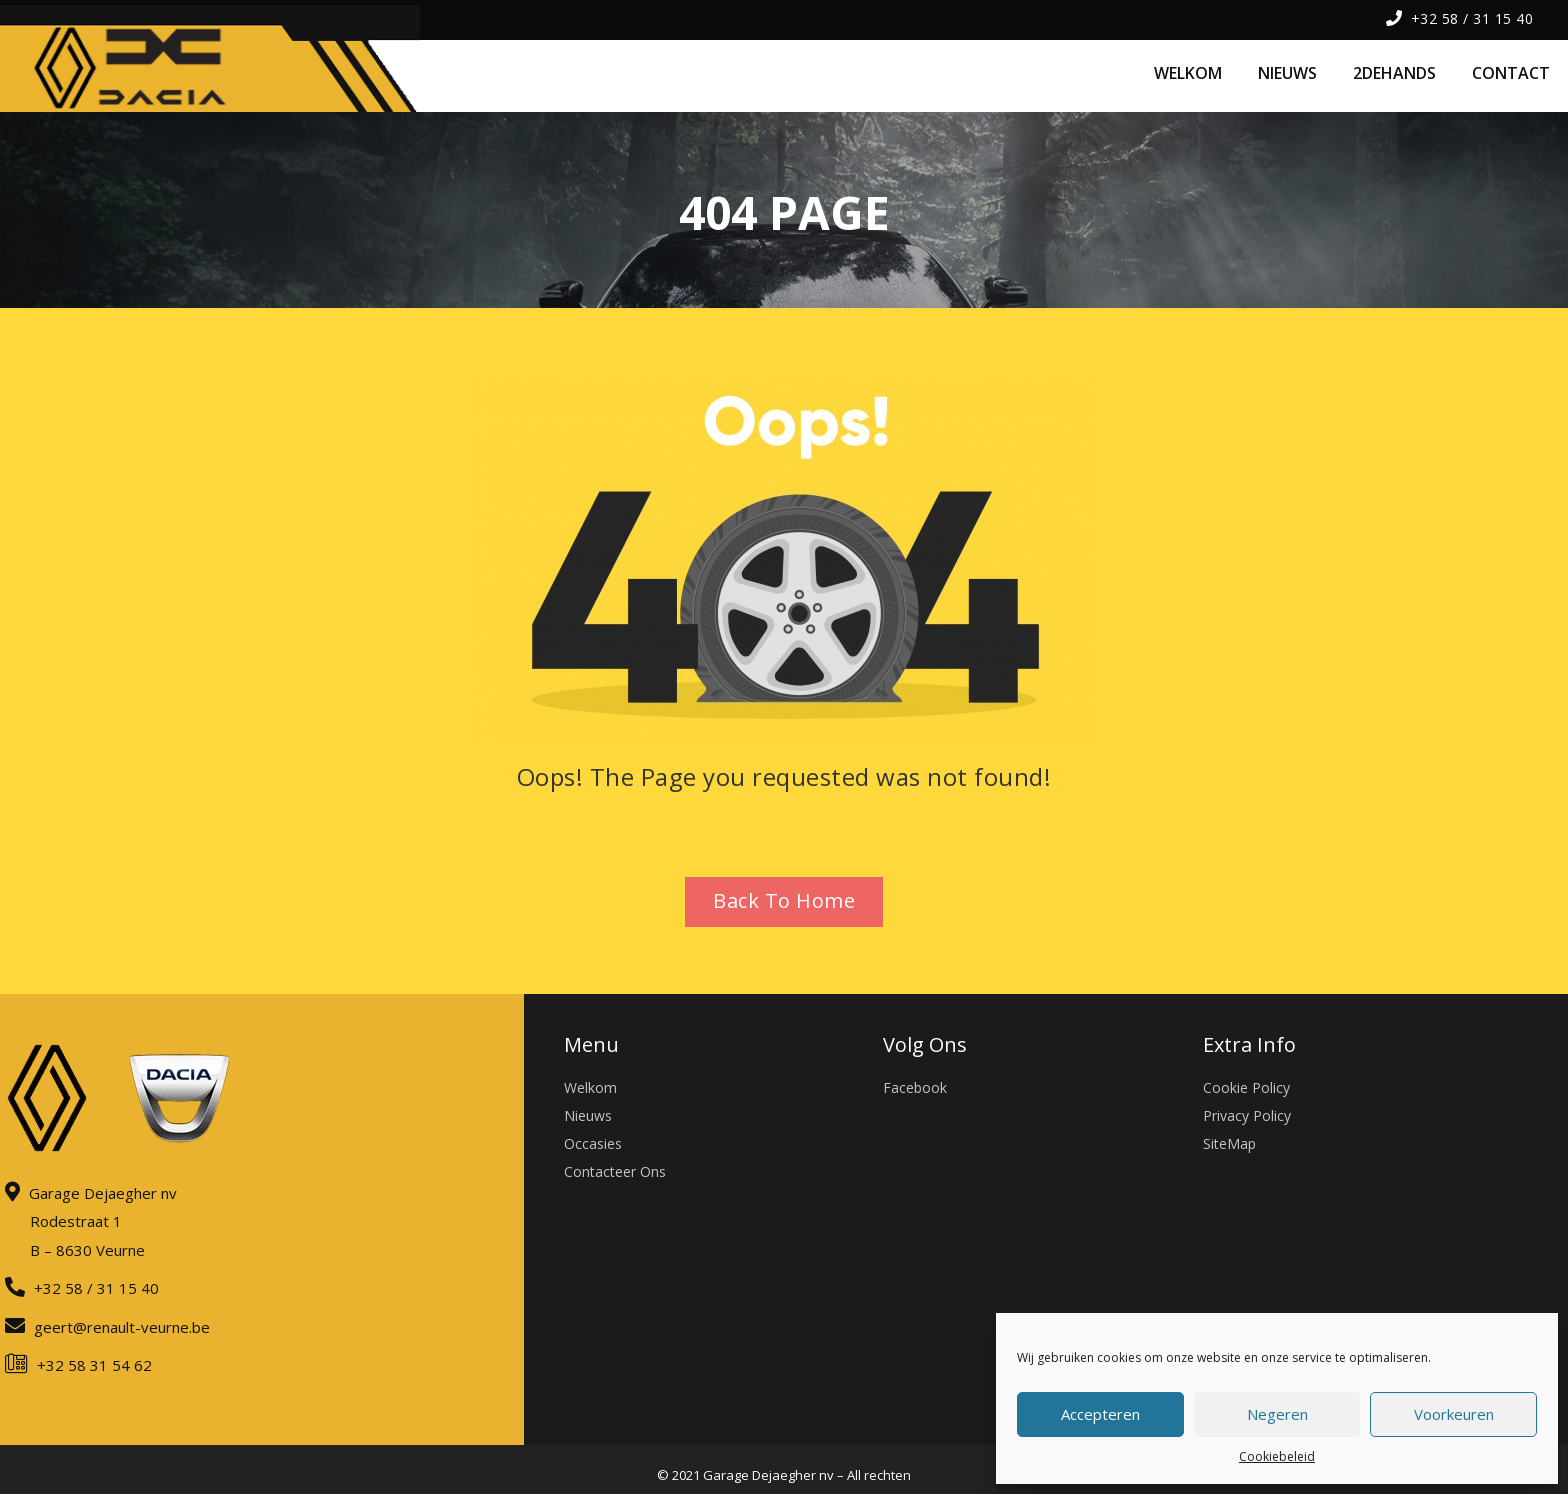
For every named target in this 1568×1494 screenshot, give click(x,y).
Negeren (1277, 1414)
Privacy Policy (1247, 1115)
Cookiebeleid (1277, 1456)
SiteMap (1229, 1143)
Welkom (590, 1087)
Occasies (593, 1143)
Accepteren (1100, 1414)
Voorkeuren (1454, 1414)
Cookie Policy (1246, 1087)
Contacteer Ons (615, 1171)
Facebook (915, 1087)
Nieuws (588, 1115)
